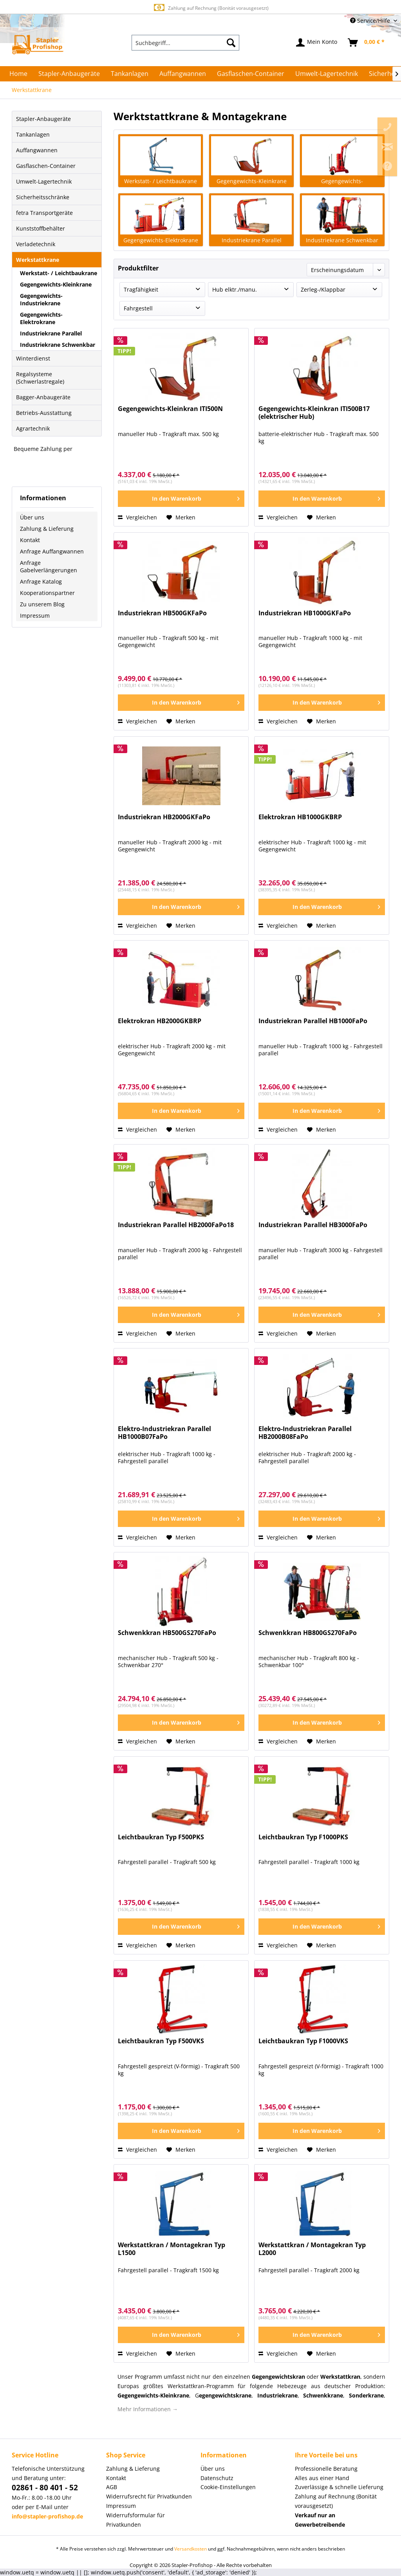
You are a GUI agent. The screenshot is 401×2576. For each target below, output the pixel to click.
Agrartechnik (33, 428)
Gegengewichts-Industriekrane (41, 299)
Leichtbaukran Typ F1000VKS (303, 2041)
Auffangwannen (37, 150)
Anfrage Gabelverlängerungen (48, 566)
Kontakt (30, 540)
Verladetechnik (35, 244)
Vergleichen (137, 517)
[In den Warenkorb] (181, 498)
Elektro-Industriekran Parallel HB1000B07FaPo (164, 1433)
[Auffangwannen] (182, 73)
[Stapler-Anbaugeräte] (69, 73)
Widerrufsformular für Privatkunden (135, 2519)
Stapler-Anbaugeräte (43, 119)
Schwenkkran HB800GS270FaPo (307, 1633)
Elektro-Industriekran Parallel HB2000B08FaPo (305, 1433)
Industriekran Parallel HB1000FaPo (312, 1021)
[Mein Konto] (317, 42)
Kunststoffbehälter (40, 228)
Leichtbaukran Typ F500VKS (161, 2041)
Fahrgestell (138, 308)
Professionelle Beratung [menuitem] (326, 2468)
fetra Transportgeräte (44, 212)
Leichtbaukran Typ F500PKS (161, 1837)
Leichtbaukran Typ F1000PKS (303, 1837)
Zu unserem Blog (42, 604)
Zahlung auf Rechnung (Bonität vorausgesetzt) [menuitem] (336, 2501)
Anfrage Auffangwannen (52, 551)
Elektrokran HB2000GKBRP (159, 1021)
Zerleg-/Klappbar (323, 289)
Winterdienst (33, 358)
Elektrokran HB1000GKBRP (300, 817)
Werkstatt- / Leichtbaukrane (58, 273)
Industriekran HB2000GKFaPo (164, 817)
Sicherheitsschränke (42, 197)
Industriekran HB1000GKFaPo (304, 613)
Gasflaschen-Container (46, 165)
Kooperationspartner (47, 593)
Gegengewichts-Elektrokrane (41, 318)
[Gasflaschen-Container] (250, 73)
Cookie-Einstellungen (228, 2487)
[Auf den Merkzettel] (180, 517)
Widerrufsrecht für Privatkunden (149, 2496)
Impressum (35, 615)
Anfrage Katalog (41, 581)
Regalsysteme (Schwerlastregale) (40, 377)
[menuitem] (186, 42)
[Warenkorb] (366, 42)
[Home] (18, 73)
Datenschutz (216, 2478)
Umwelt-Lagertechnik (44, 181)
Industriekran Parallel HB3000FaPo (312, 1225)
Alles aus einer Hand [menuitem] (322, 2478)
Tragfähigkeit (141, 289)
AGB (111, 2487)
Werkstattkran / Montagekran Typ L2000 (312, 2249)
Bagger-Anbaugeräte (43, 397)
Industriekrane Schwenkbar (57, 344)
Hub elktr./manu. (234, 289)
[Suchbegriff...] (186, 42)
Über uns (32, 517)
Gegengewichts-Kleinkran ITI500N (170, 409)
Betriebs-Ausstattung (44, 412)
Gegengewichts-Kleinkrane (56, 284)
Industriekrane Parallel (51, 333)
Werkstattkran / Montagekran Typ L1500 (171, 2249)
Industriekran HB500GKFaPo (162, 613)
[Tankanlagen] (129, 73)
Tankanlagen (33, 134)
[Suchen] (231, 42)
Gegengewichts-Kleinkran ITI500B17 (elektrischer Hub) (314, 413)
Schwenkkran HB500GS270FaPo (167, 1633)
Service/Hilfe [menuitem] (371, 20)
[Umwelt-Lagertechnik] (326, 73)
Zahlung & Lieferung (47, 528)
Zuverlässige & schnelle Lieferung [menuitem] (339, 2487)
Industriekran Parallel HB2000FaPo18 (176, 1225)
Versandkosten (190, 2548)
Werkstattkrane (37, 259)
